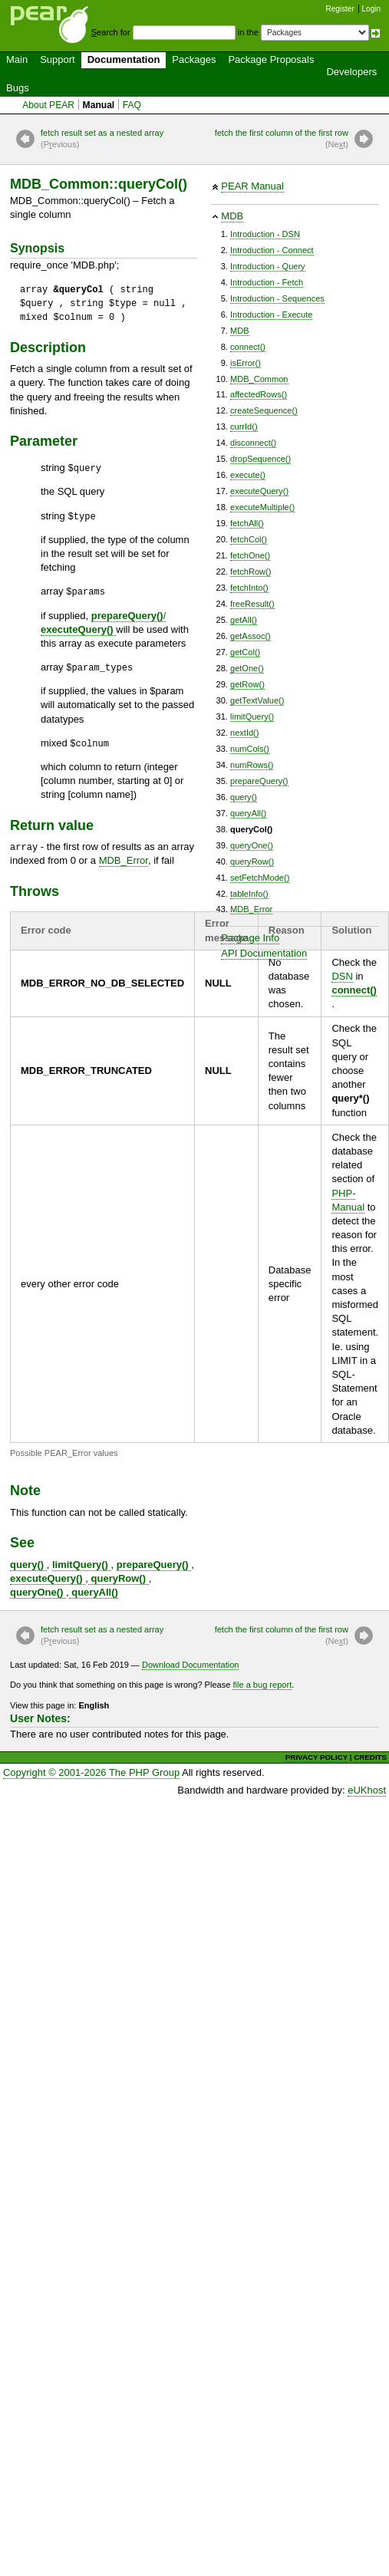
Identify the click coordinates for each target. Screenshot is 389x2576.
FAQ (132, 105)
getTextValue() (257, 700)
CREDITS (370, 1757)
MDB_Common (259, 379)
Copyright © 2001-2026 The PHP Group (91, 1772)
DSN (341, 976)
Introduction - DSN (265, 234)
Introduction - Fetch (266, 282)
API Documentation (264, 953)
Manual (99, 105)
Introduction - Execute (271, 314)
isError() (245, 362)
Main (17, 59)
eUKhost (367, 1790)
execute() (247, 474)
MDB (232, 216)
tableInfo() (249, 893)
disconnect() (253, 442)
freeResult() (252, 603)
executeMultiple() (262, 507)
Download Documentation (190, 1664)
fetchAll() (247, 523)
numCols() (249, 748)
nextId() (244, 732)
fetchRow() (250, 571)
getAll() (243, 619)
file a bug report (262, 1684)
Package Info (250, 938)
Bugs (17, 88)
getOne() (247, 668)
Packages (194, 59)
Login (371, 9)
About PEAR (48, 105)
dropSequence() (260, 458)
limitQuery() (252, 716)
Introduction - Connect (272, 250)
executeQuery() (259, 491)
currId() (244, 426)
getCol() (245, 652)
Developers (351, 71)
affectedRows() (258, 394)
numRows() (251, 764)
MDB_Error (251, 909)
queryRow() (252, 861)
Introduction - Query (267, 266)
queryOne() (251, 845)
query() (243, 797)
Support (57, 59)
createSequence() (264, 410)
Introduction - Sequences (277, 298)
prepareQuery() (259, 781)
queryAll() (248, 813)
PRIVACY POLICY (316, 1757)
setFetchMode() (259, 877)
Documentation (123, 59)
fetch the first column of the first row (281, 139)
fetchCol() (248, 539)
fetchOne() (250, 555)
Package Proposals (271, 59)
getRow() (247, 684)
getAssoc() (250, 636)
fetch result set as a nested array (102, 139)
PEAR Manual (252, 186)
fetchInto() (249, 587)
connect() (247, 346)
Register (340, 9)
